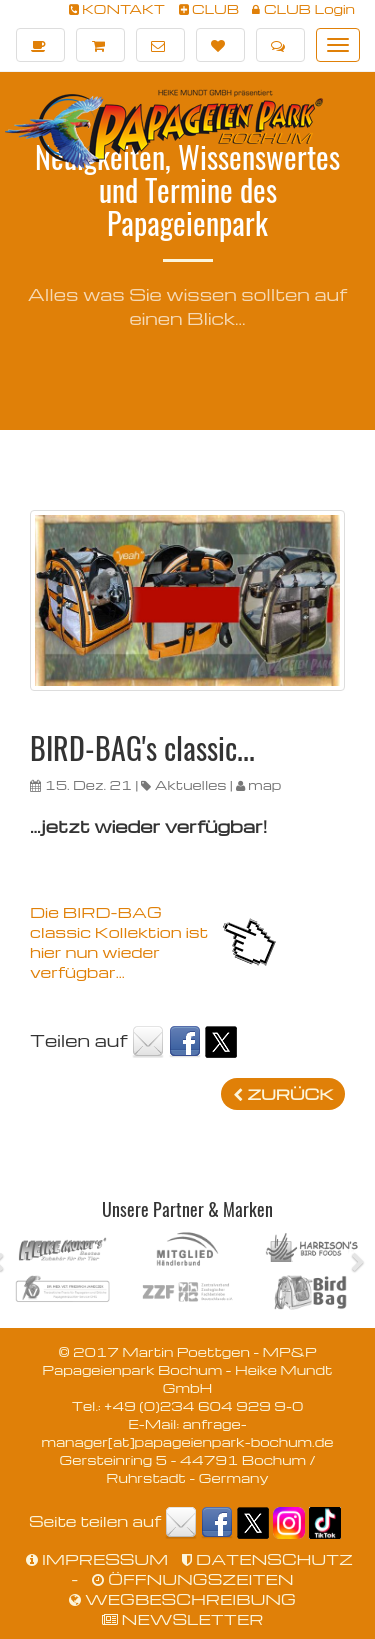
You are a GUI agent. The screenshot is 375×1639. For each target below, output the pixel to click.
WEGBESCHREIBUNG (182, 1599)
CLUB (209, 8)
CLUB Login (303, 8)
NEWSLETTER (183, 1619)
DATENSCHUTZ (267, 1559)
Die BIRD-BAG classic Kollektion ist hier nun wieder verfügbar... (119, 942)
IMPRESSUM (97, 1559)
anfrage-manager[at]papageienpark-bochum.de (187, 1432)
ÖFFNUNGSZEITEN (192, 1579)
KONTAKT (117, 8)
